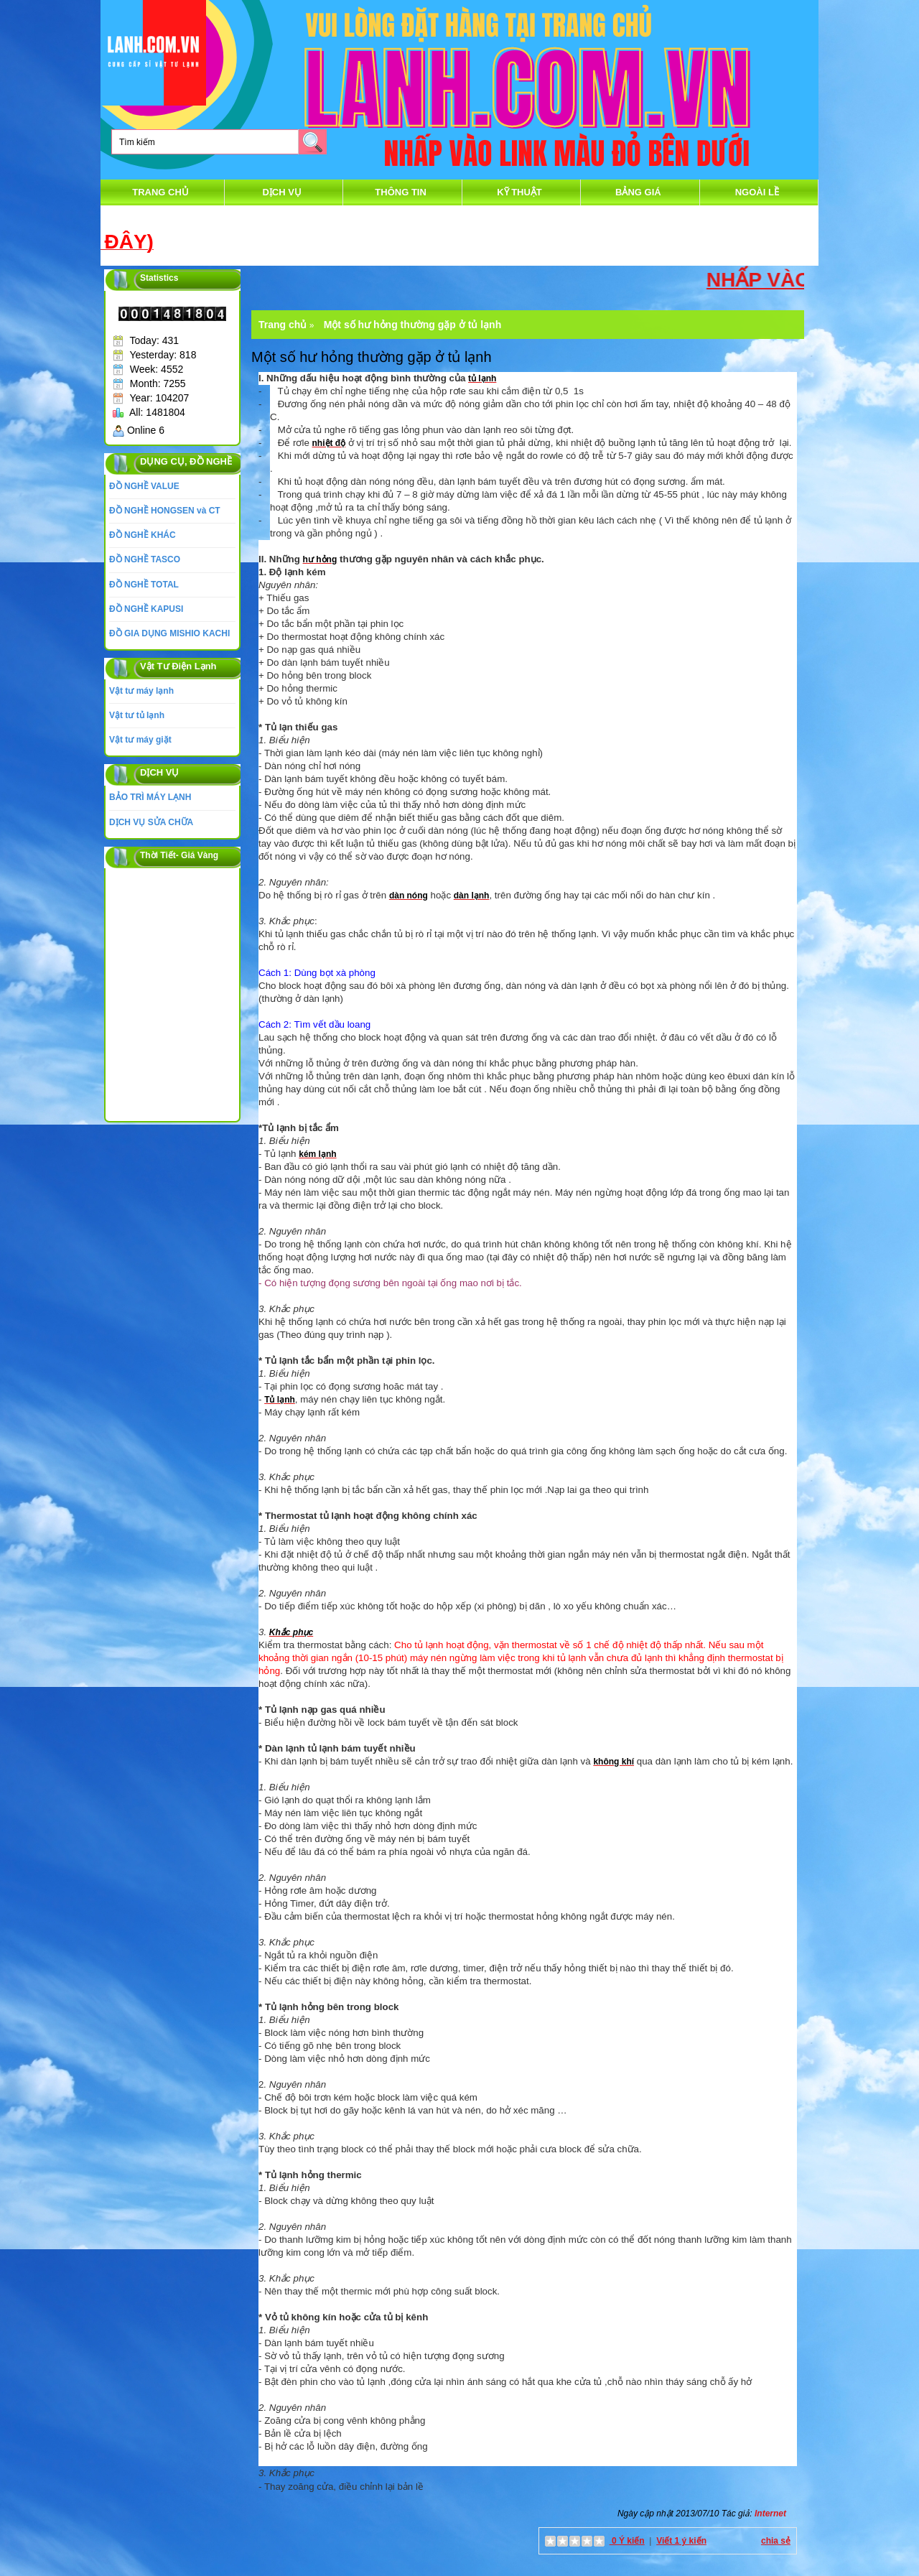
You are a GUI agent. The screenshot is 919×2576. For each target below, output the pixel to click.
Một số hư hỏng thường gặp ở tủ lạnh (413, 324)
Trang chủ (160, 192)
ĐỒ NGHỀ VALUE (144, 486)
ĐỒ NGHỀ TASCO (144, 559)
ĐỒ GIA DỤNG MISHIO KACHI (169, 633)
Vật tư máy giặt (140, 740)
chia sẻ (775, 2541)
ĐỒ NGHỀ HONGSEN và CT (164, 511)
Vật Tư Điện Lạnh (178, 666)
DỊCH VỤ (281, 192)
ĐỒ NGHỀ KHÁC (142, 535)
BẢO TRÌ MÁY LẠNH (150, 797)
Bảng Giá (638, 192)
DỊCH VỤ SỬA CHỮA (151, 822)
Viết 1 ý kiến (681, 2541)
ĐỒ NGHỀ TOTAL (144, 585)
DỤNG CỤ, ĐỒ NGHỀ (186, 461)
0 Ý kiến (627, 2541)
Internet (770, 2513)
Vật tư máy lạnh (141, 691)
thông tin (400, 192)
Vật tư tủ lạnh (136, 715)
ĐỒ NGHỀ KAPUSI (146, 609)
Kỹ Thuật (519, 192)
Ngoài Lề (757, 192)
